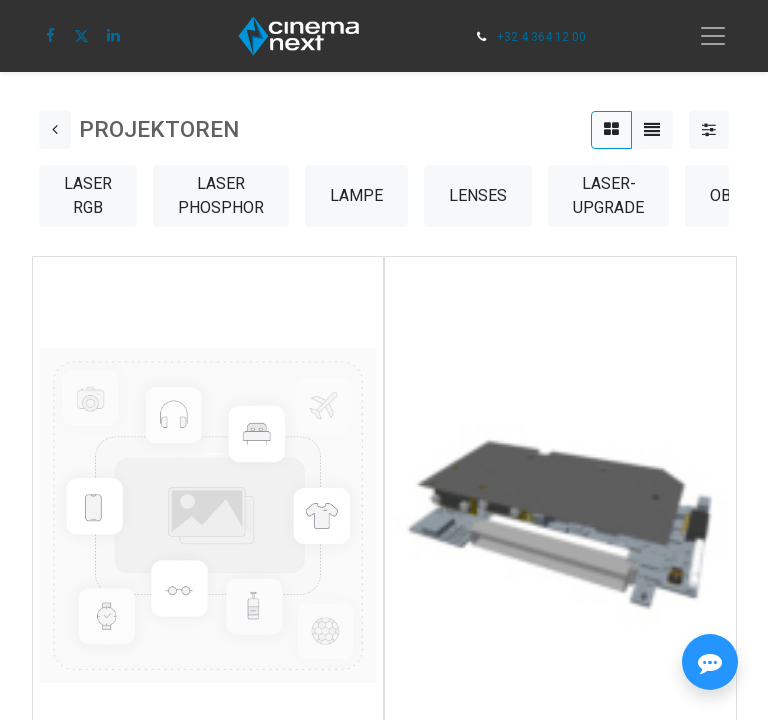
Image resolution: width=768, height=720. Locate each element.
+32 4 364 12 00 (541, 37)
